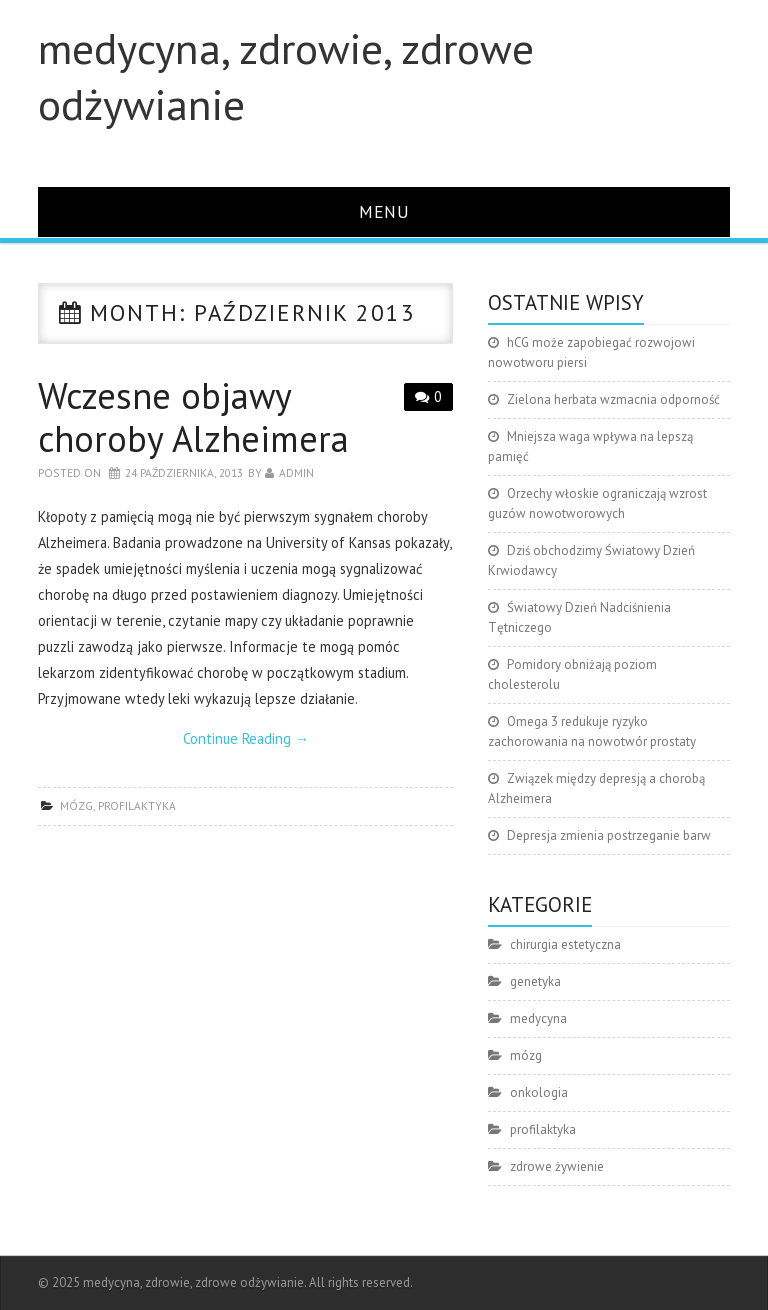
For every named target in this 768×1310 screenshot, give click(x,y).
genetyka (535, 981)
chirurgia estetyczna (565, 944)
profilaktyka (137, 805)
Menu (384, 211)
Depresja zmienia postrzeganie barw (609, 835)
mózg (76, 805)
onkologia (539, 1092)
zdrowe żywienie (557, 1166)
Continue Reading (246, 738)
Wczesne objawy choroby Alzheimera (193, 417)
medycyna (538, 1018)
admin (296, 472)
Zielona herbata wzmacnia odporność (613, 399)
